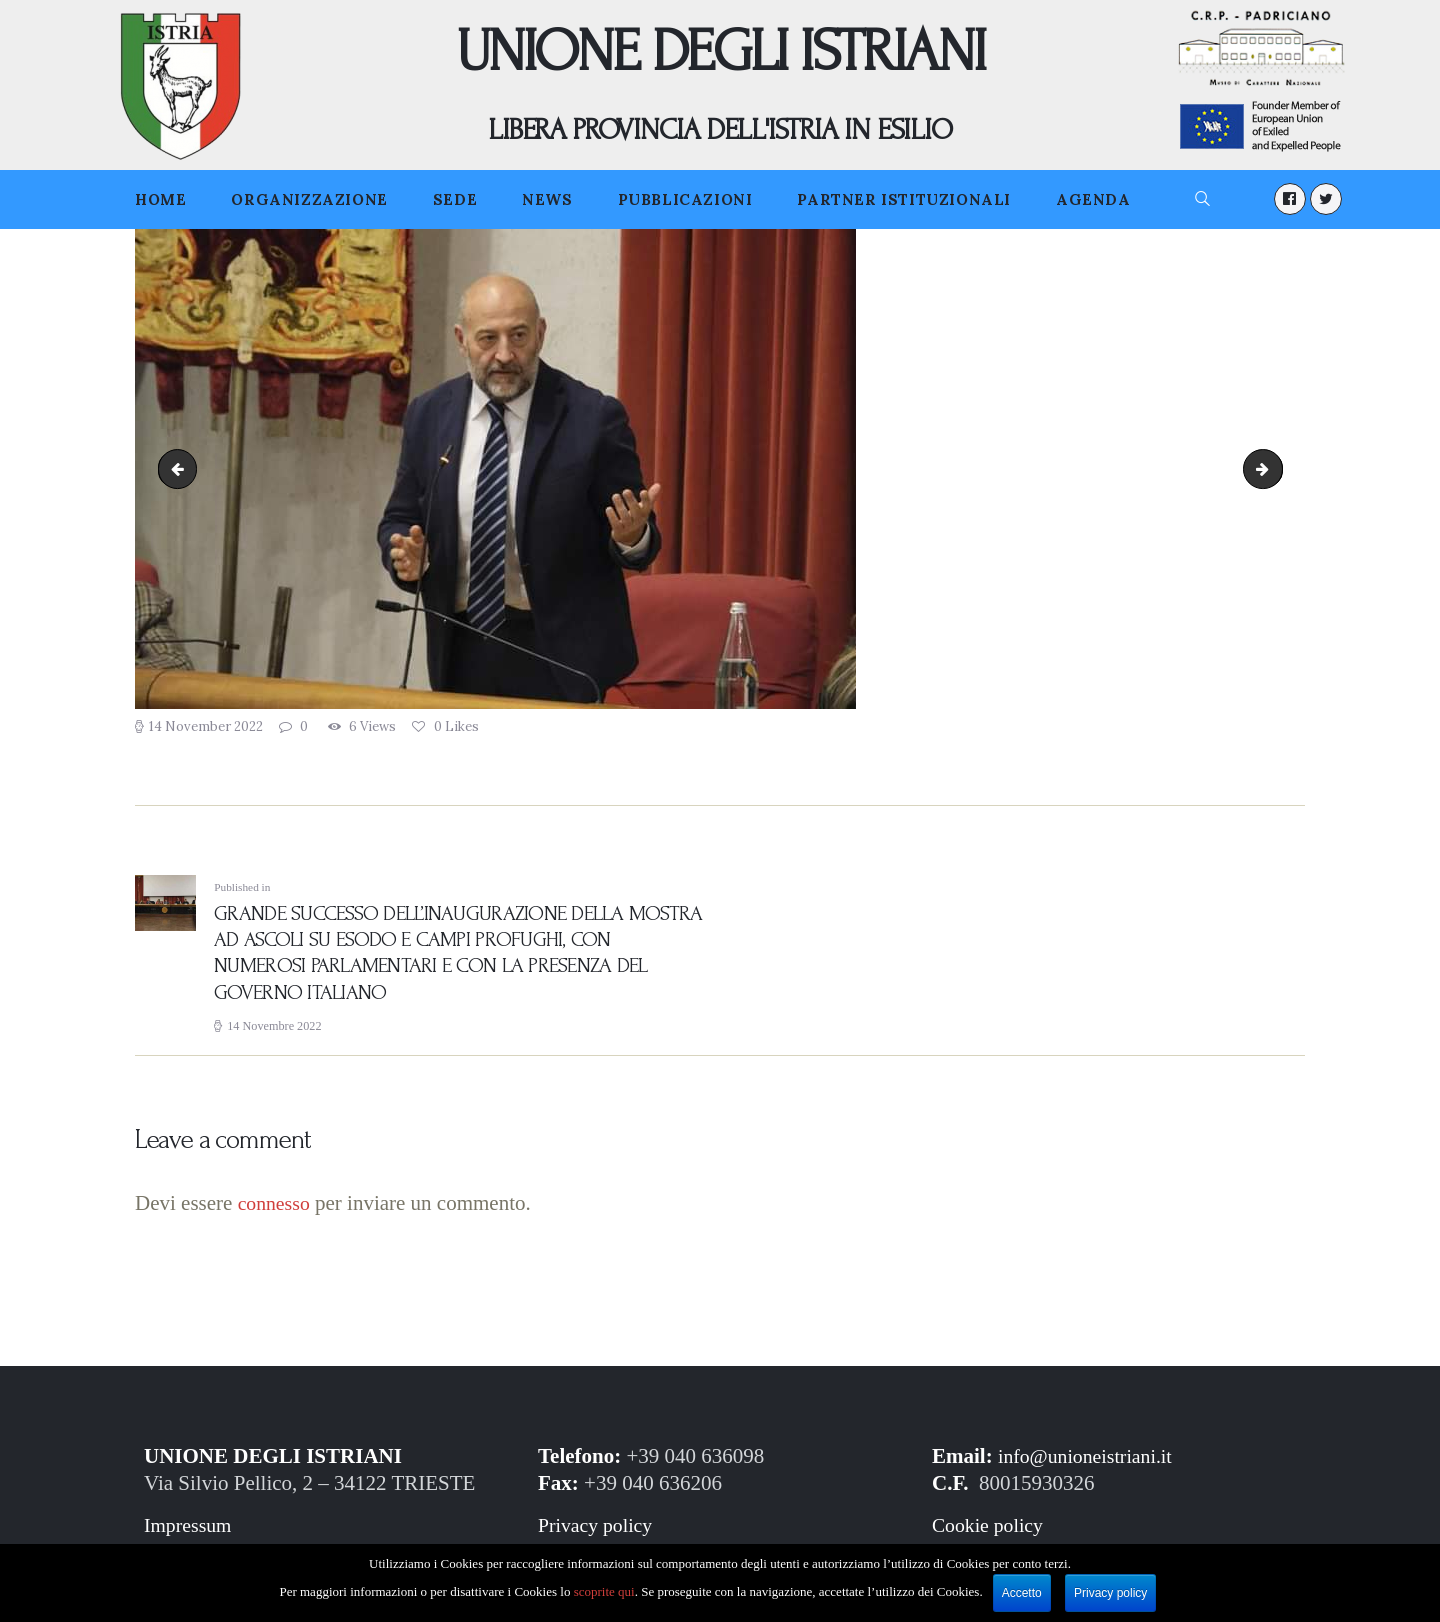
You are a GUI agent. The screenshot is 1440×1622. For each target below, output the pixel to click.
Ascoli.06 (1275, 469)
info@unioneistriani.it (1091, 1462)
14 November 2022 (206, 726)
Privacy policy (599, 1531)
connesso (276, 1209)
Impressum (190, 1531)
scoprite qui (604, 1591)
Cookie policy (991, 1531)
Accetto (1022, 1593)
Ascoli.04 (182, 469)
